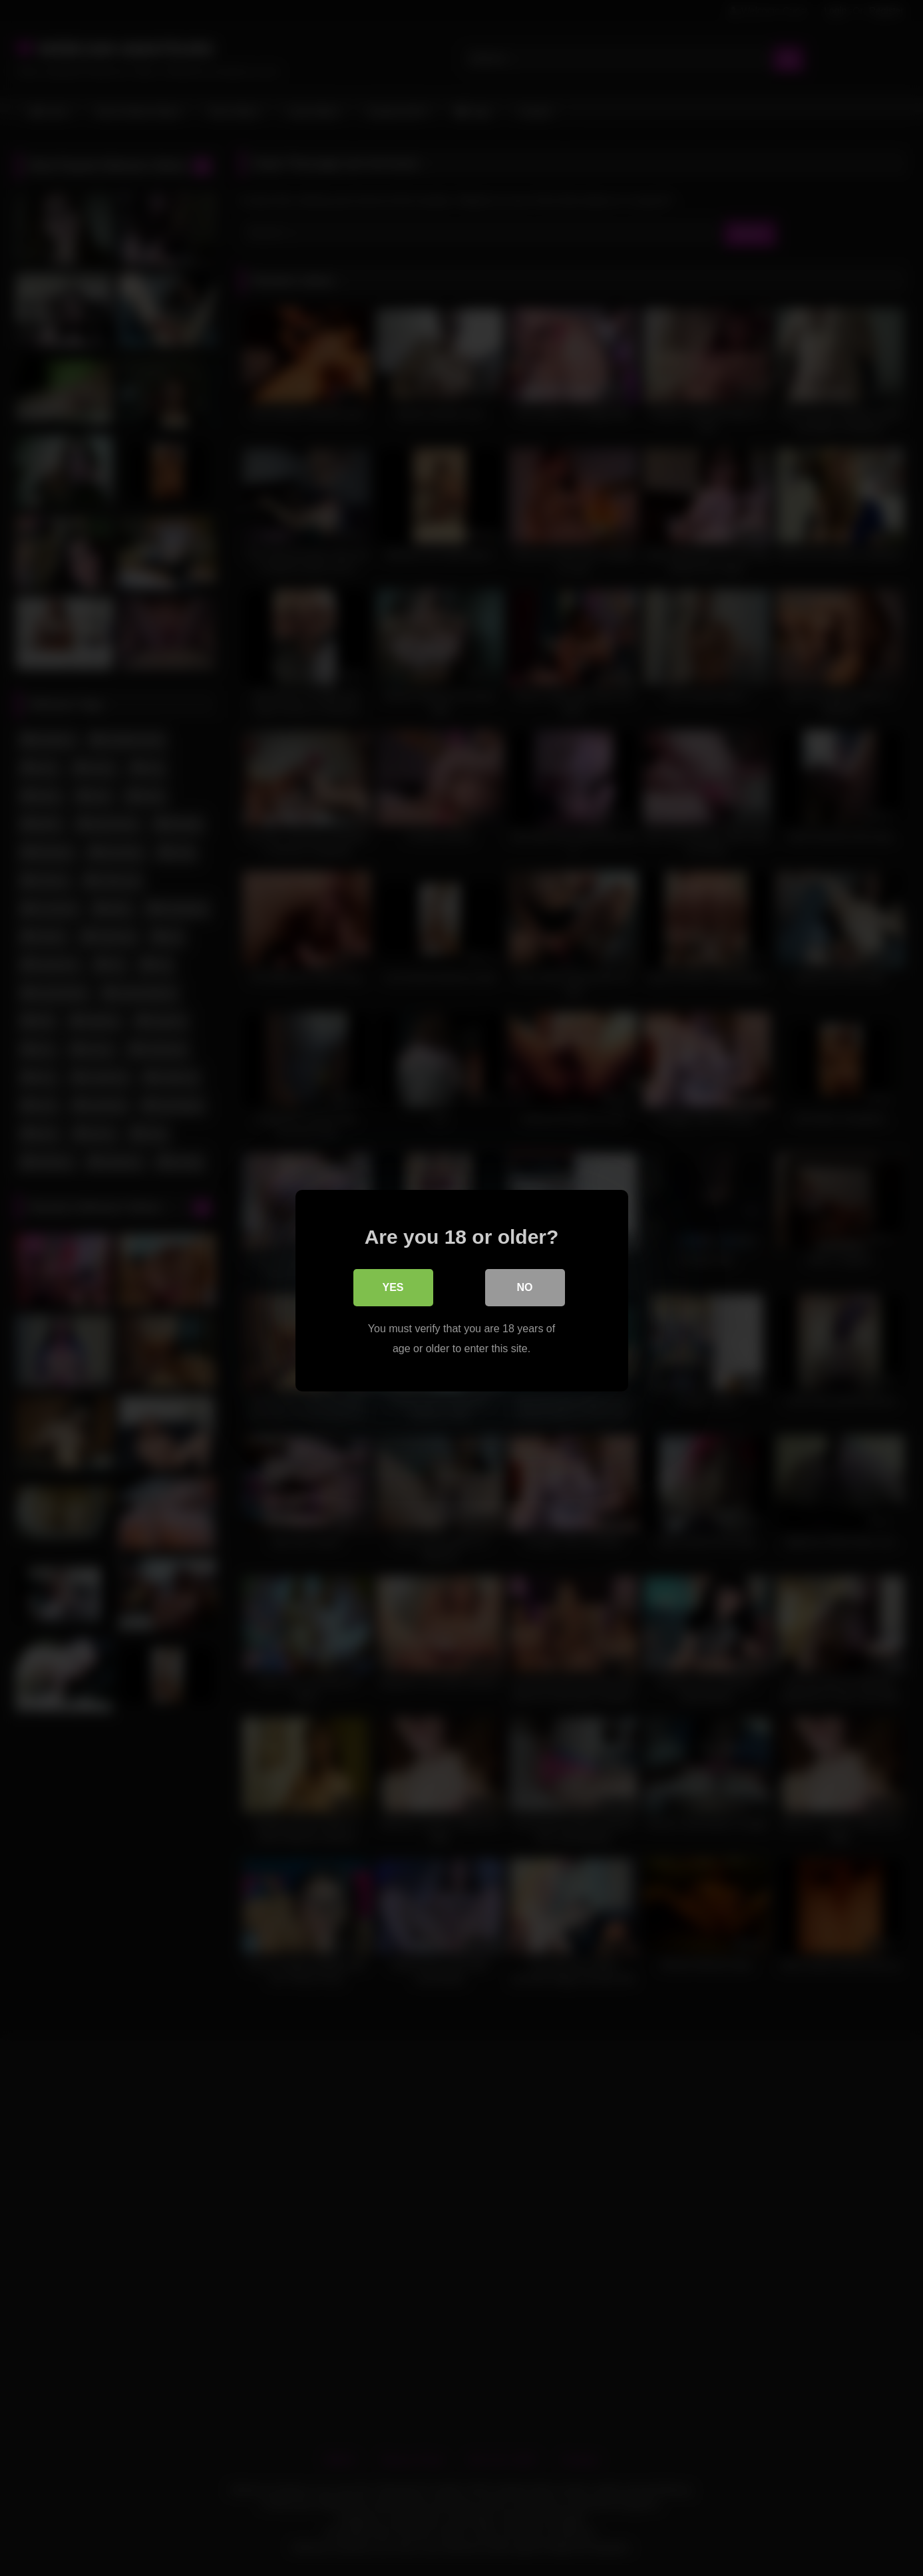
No (525, 1284)
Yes (392, 1284)
